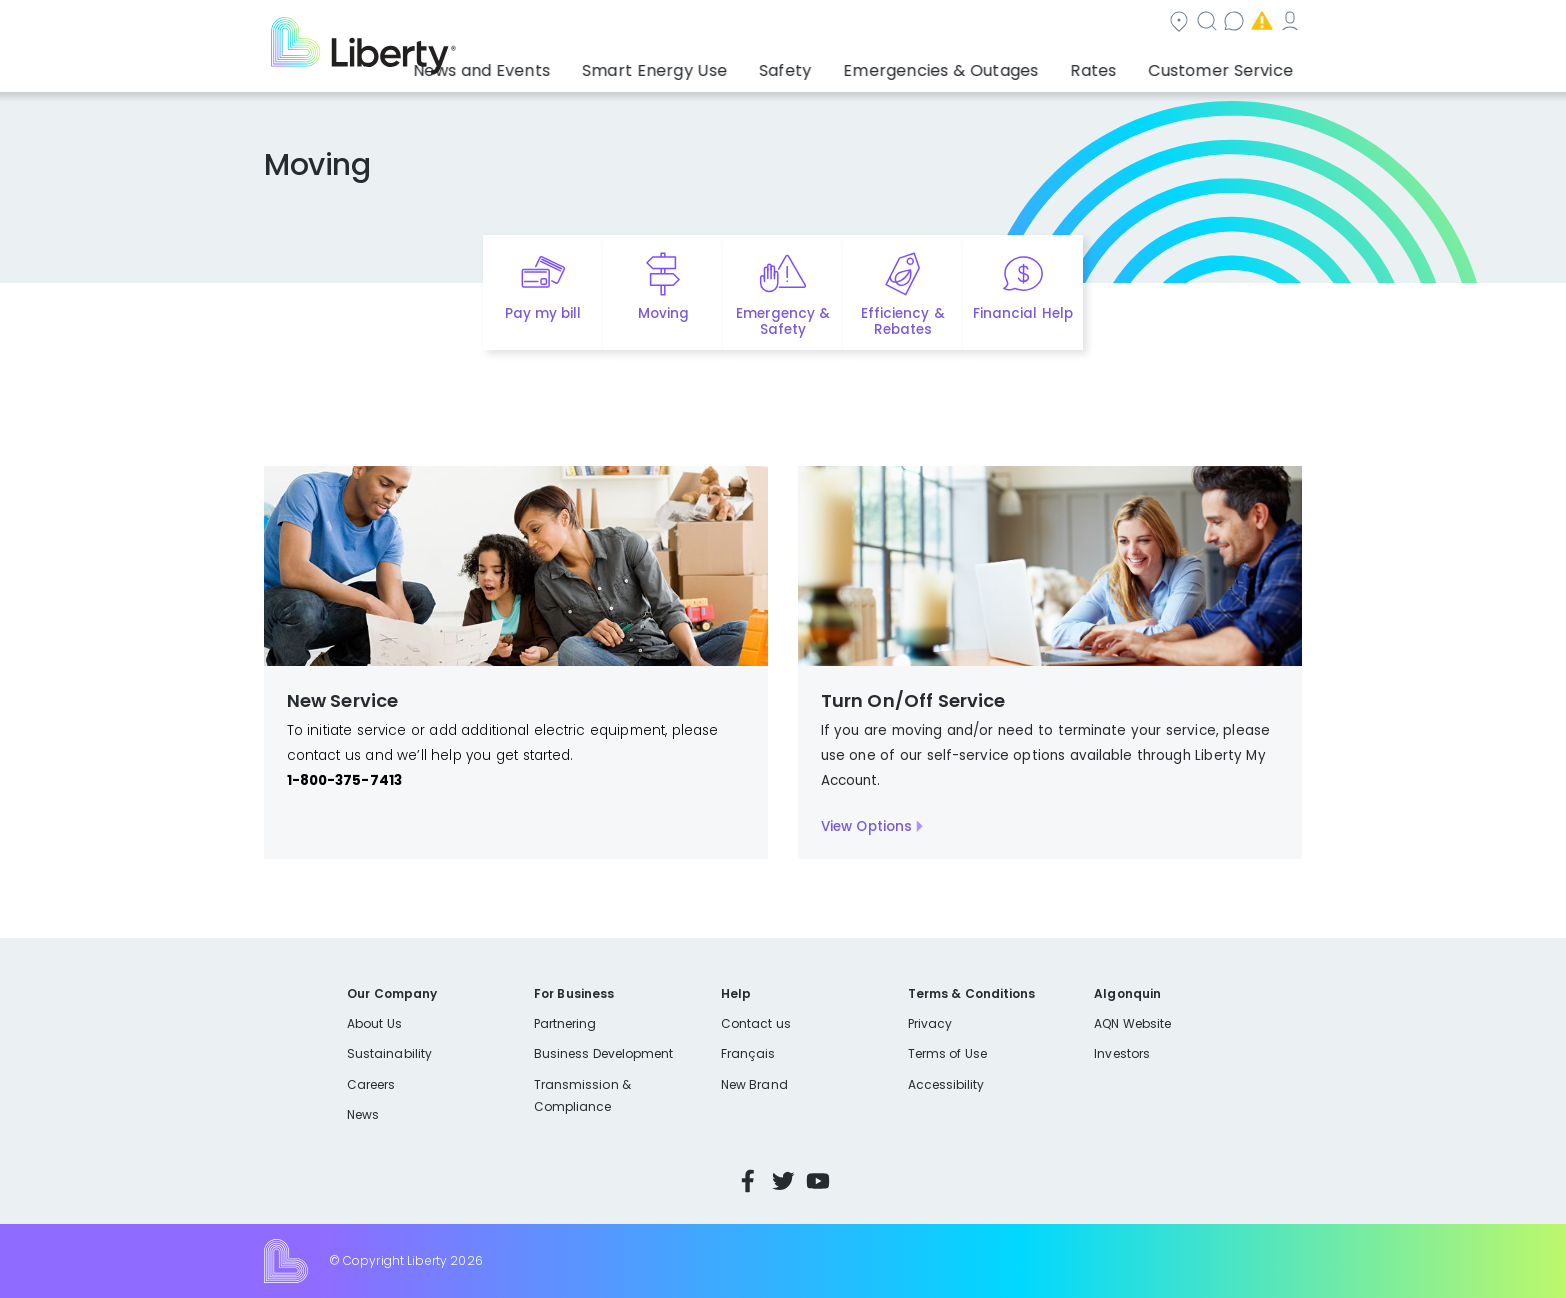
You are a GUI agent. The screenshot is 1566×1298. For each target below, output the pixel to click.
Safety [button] (838, 65)
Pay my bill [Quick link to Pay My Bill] (543, 313)
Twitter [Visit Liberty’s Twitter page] (783, 1181)
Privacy (930, 1023)
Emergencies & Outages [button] (977, 65)
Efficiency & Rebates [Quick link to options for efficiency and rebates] (902, 322)
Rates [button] (1114, 65)
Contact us (1008, 23)
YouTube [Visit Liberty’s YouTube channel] (818, 1181)
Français (748, 1053)
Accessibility (946, 1084)
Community (795, 23)
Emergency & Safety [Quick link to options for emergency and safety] (783, 322)
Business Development (604, 1053)
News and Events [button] (570, 65)
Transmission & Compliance (582, 1095)
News (363, 1114)
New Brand (754, 1084)
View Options (867, 826)
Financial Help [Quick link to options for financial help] (1022, 313)
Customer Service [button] (1227, 65)
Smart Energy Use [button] (723, 65)
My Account (1258, 23)
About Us (374, 1023)
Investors (1122, 1053)
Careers (371, 1084)
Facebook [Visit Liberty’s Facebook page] (748, 1181)
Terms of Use (948, 1053)
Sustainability (389, 1053)
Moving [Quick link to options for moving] (663, 313)
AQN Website (1132, 1023)
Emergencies (1132, 23)
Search (903, 23)
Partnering (565, 1023)
